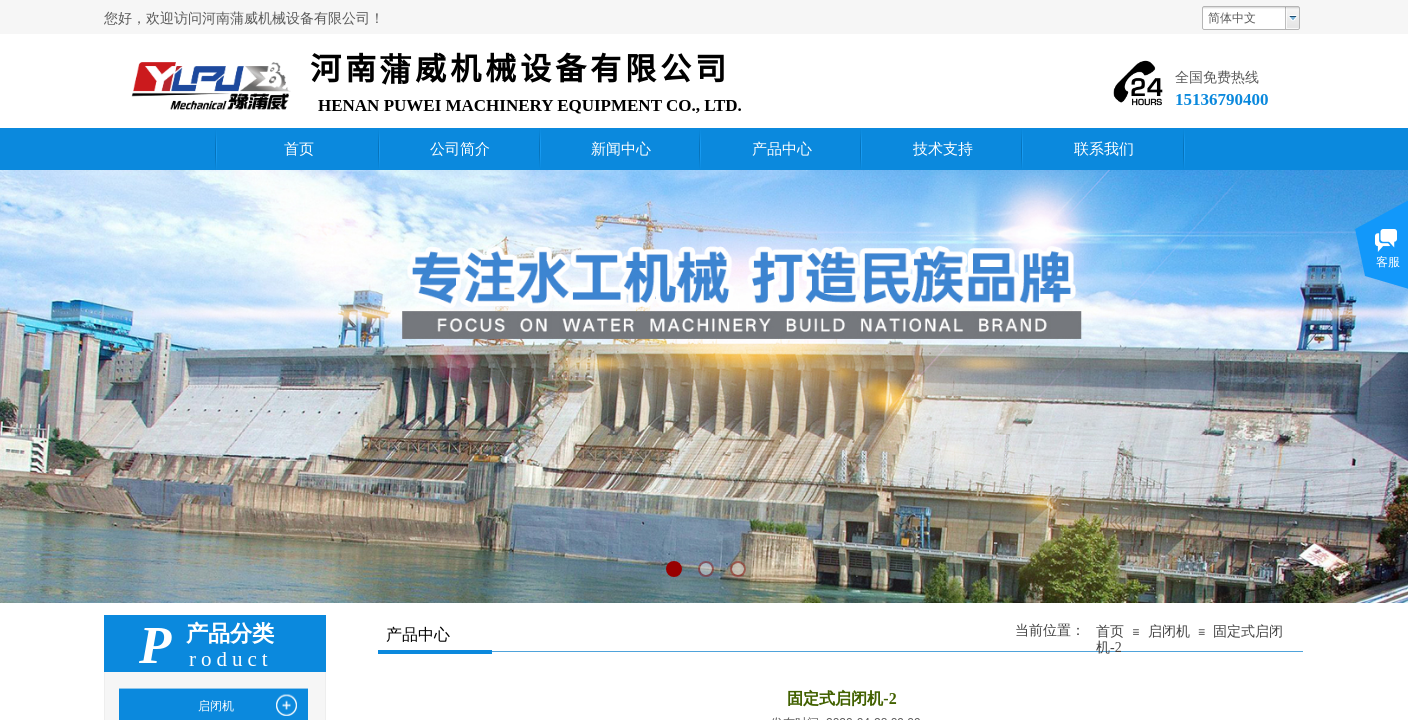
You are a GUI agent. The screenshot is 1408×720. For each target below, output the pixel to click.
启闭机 (1169, 631)
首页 (1110, 631)
